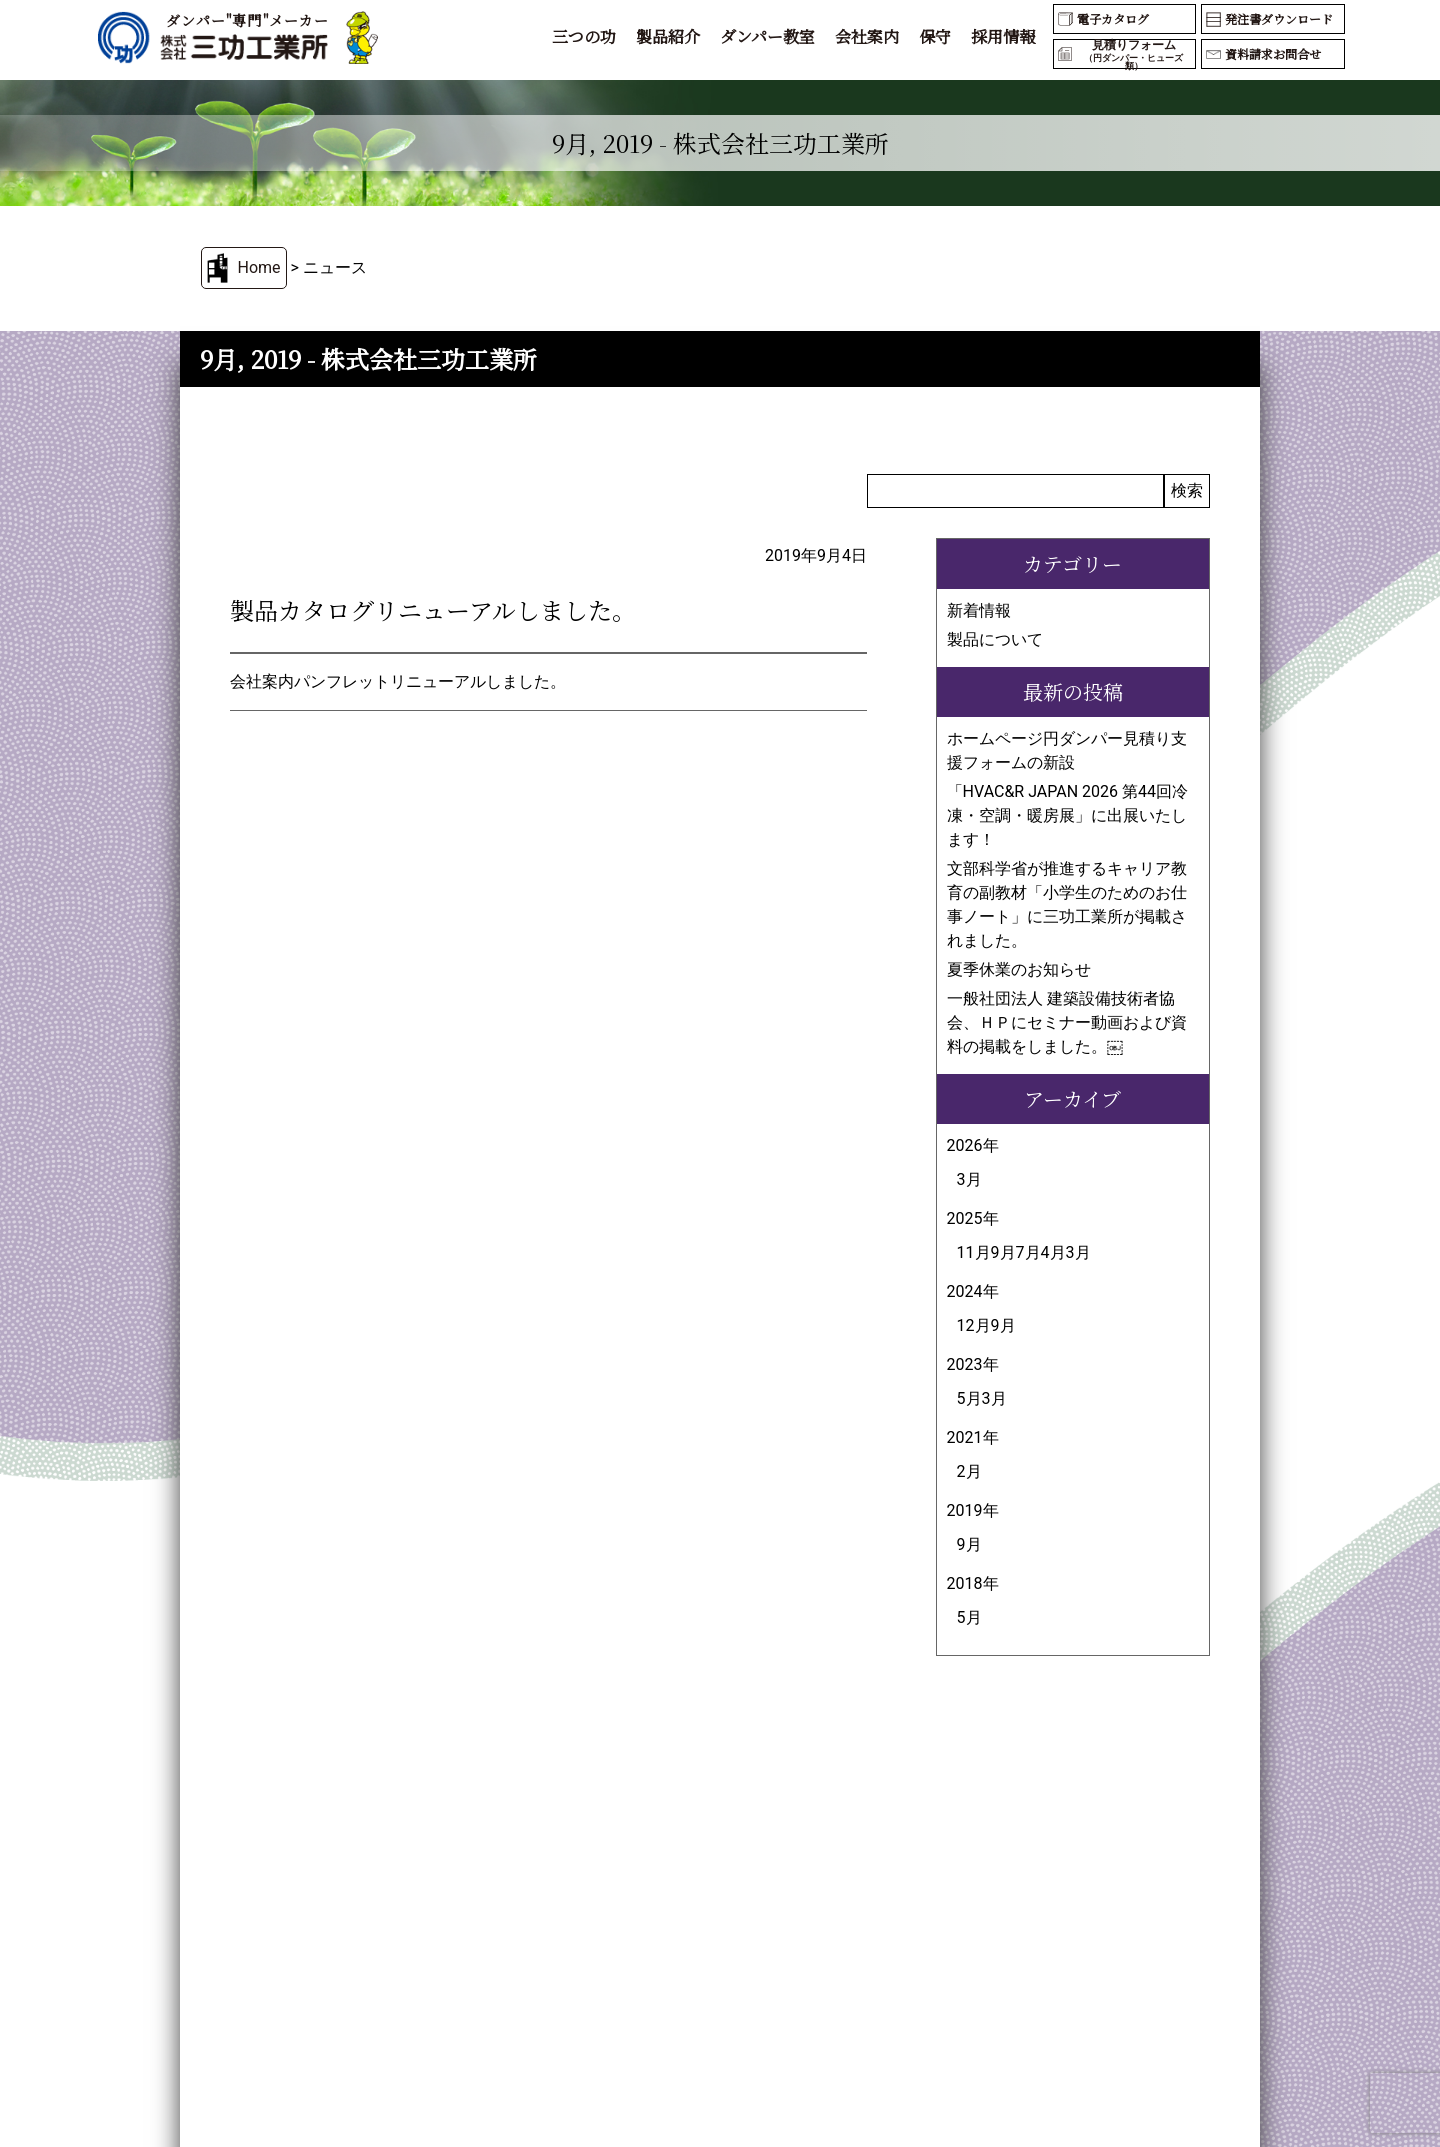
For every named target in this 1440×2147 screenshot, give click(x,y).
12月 (974, 1325)
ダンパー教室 (767, 36)
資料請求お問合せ (1273, 53)
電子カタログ (1113, 18)
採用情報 (1003, 36)
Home (258, 267)
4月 (1053, 1252)
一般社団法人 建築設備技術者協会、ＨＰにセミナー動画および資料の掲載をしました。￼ (1067, 1022)
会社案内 (867, 36)
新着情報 (979, 610)
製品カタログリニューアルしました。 (433, 609)
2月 (969, 1471)
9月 (1003, 1252)
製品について (995, 639)
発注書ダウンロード (1279, 18)
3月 (969, 1179)
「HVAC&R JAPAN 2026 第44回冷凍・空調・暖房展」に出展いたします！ (1067, 815)
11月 (974, 1252)
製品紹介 (668, 36)
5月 (969, 1398)
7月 (1028, 1252)
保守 (935, 36)
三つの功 (584, 36)
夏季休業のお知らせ (1019, 969)
